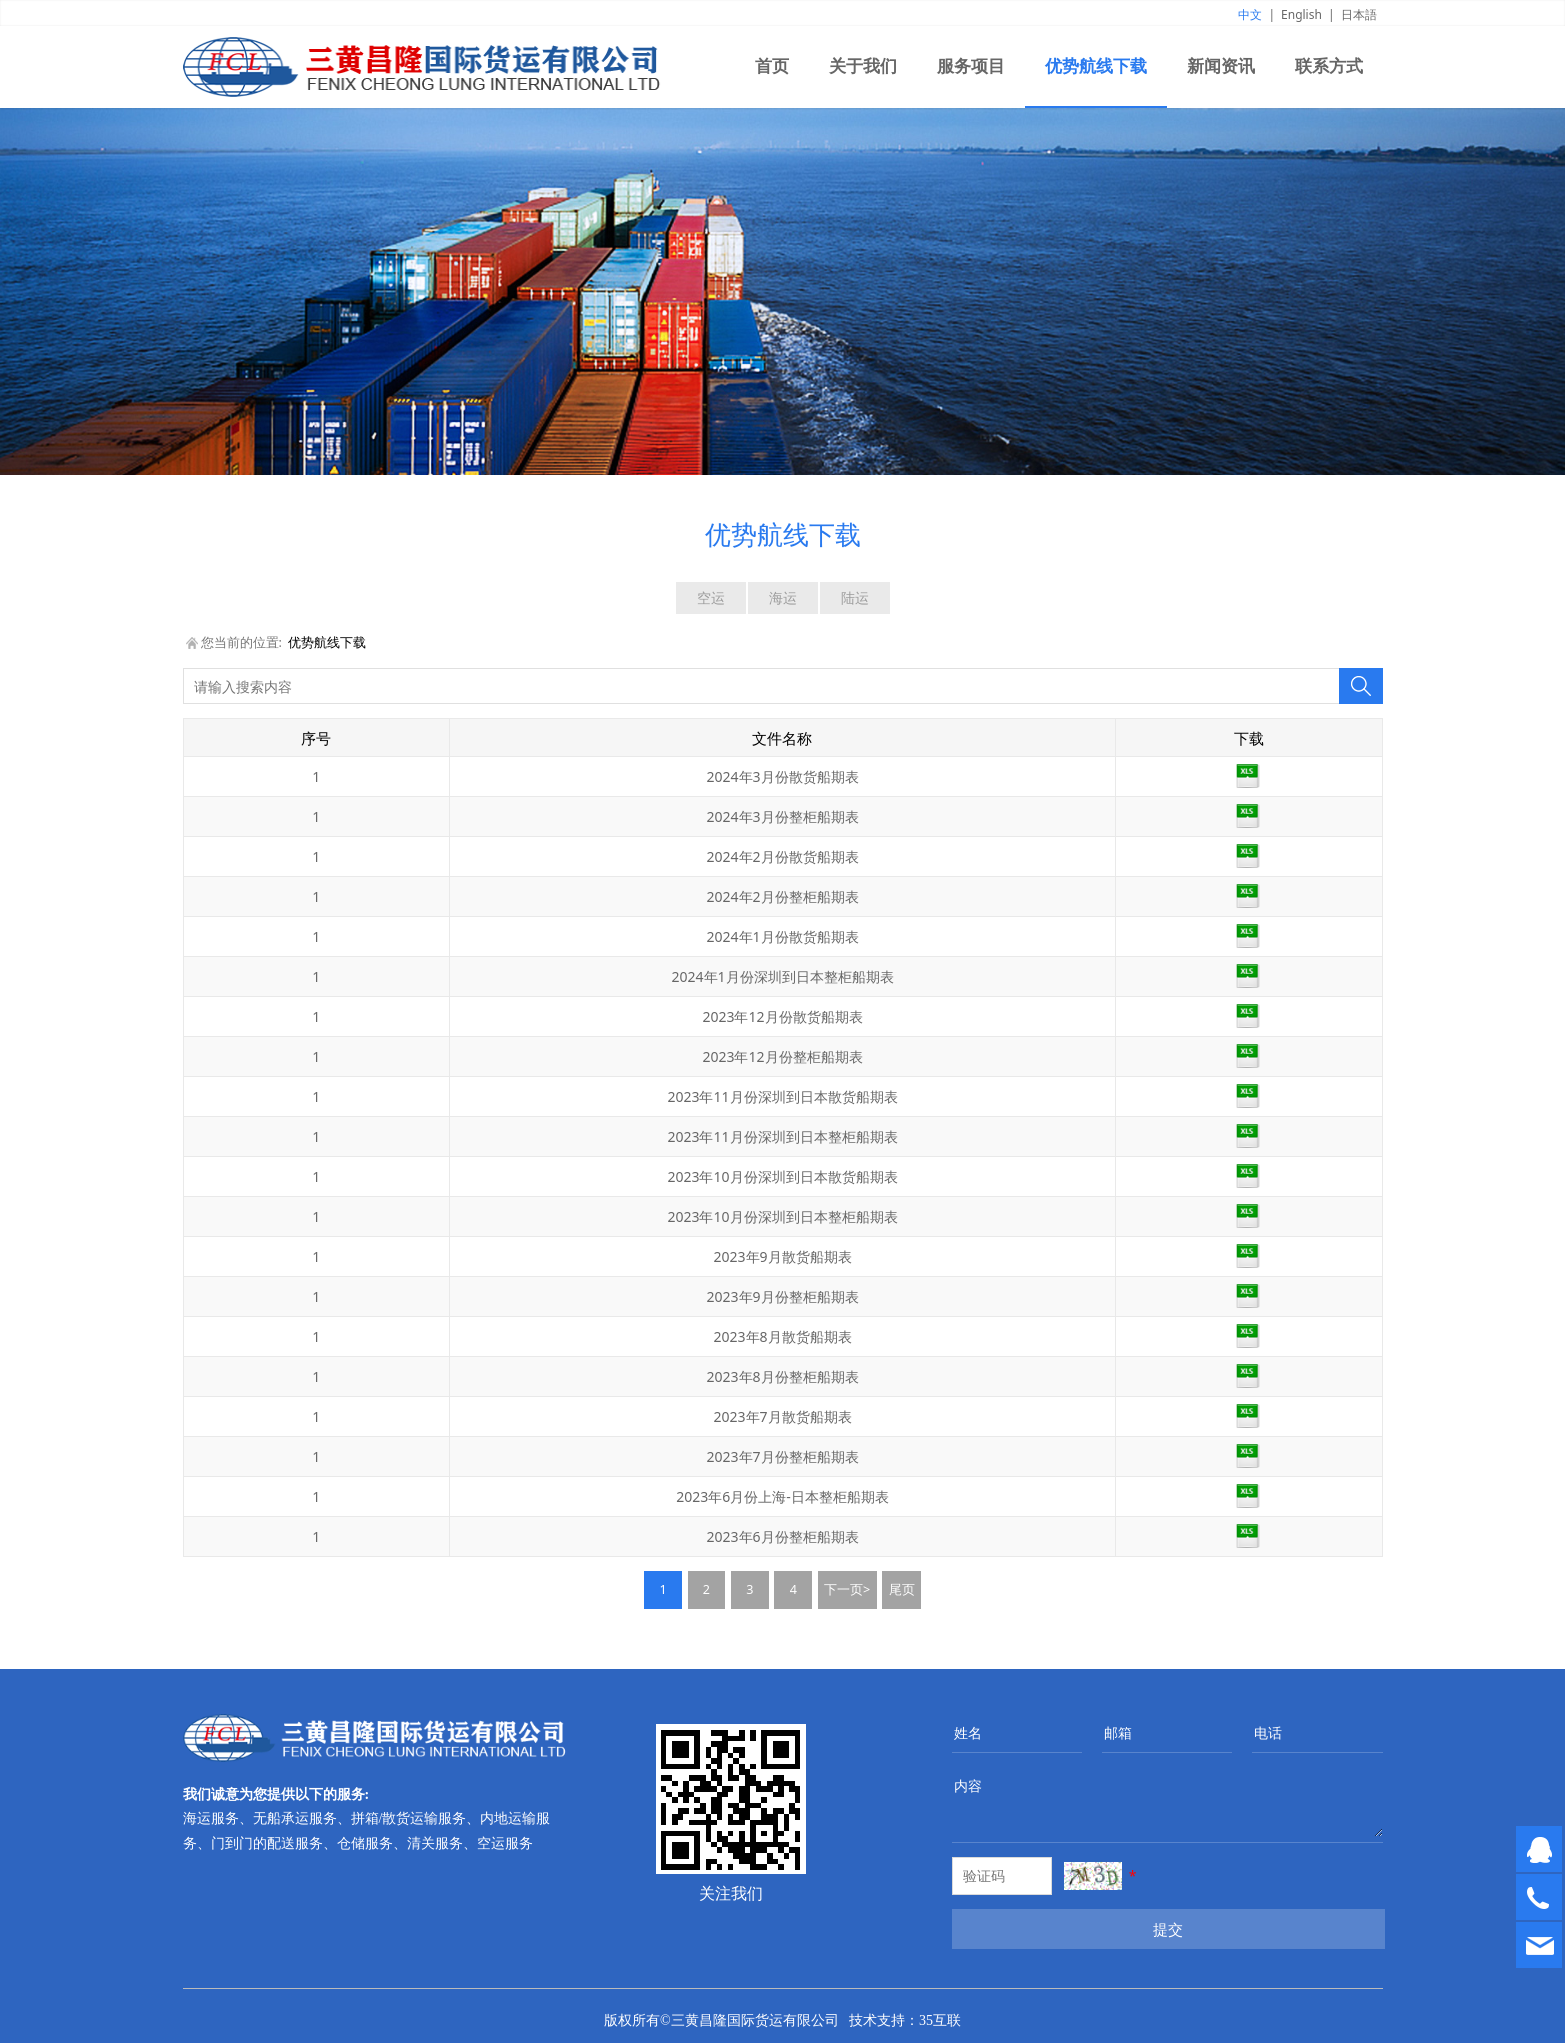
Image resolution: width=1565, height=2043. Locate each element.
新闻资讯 (1221, 66)
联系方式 (1329, 66)
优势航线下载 (1096, 66)
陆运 (855, 597)
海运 (783, 597)
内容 (968, 1785)
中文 (1250, 14)
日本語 (1359, 14)
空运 (711, 597)
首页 (772, 66)
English (1301, 14)
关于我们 (863, 66)
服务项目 (971, 66)
